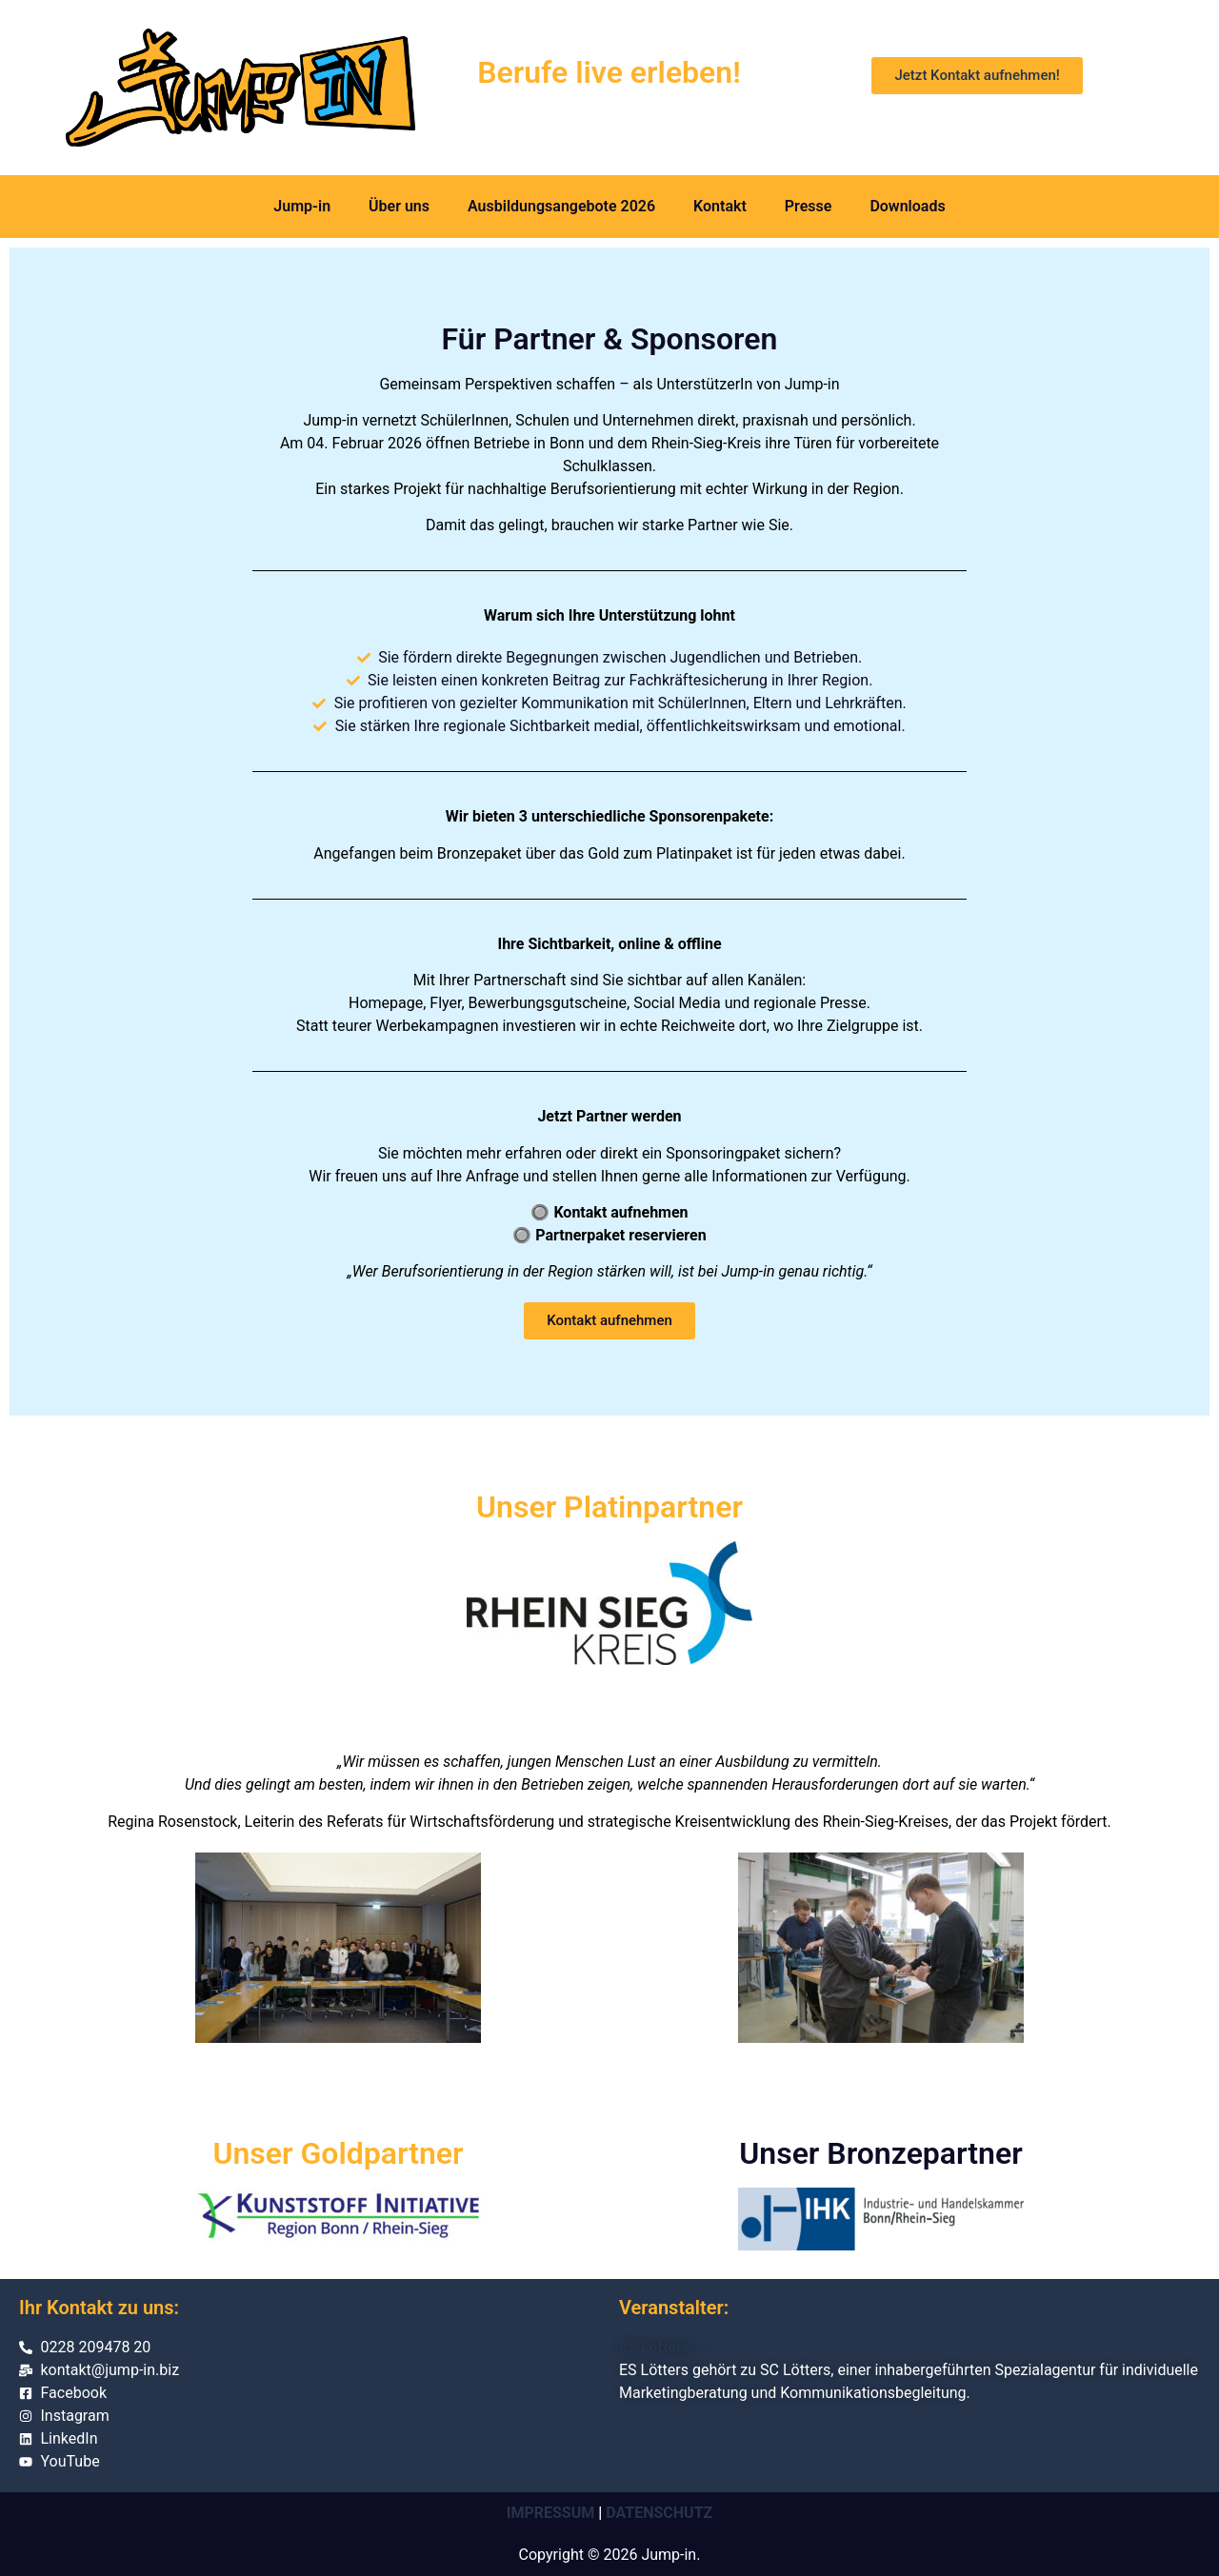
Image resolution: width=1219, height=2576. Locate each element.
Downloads (907, 206)
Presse (808, 206)
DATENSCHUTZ (659, 2513)
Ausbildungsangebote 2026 (561, 206)
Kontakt (720, 206)
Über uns (399, 206)
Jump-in (301, 206)
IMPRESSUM (551, 2513)
